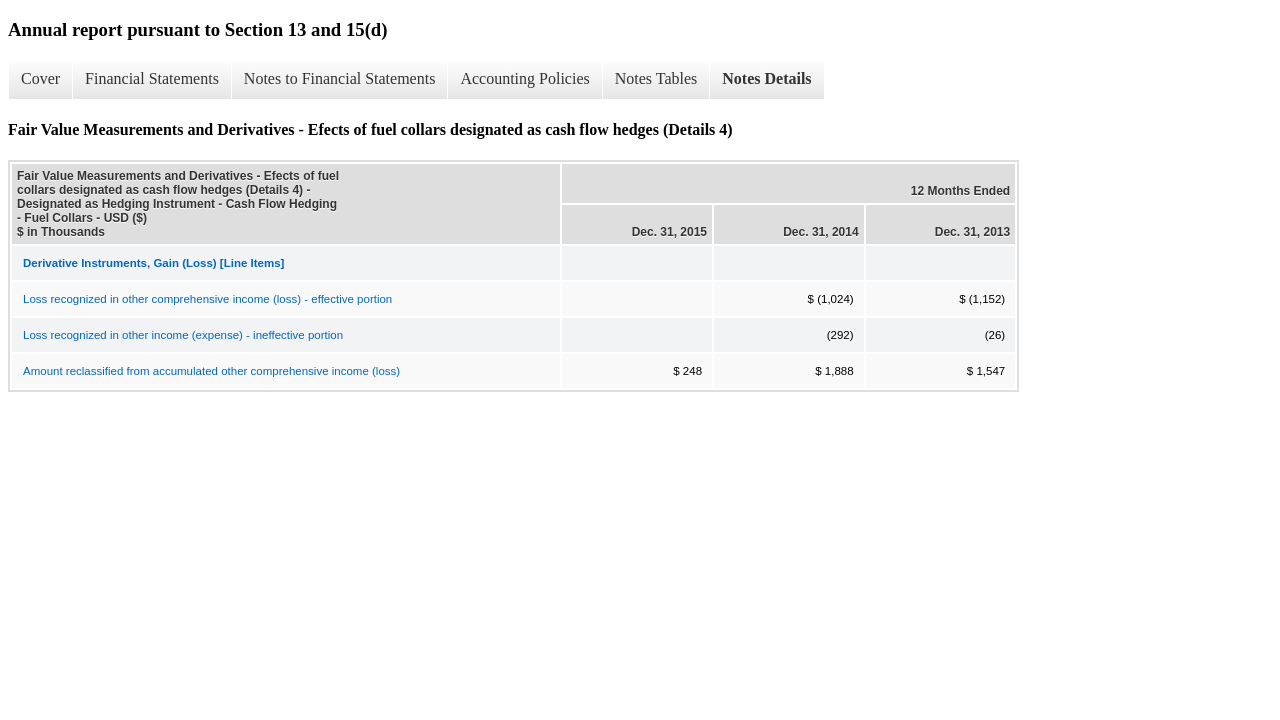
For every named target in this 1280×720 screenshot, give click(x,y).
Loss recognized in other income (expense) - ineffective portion (183, 335)
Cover (40, 78)
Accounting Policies (524, 78)
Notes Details (766, 78)
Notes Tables (656, 78)
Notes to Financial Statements (340, 78)
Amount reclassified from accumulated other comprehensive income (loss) (211, 371)
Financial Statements (152, 78)
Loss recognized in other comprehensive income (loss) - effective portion (207, 299)
